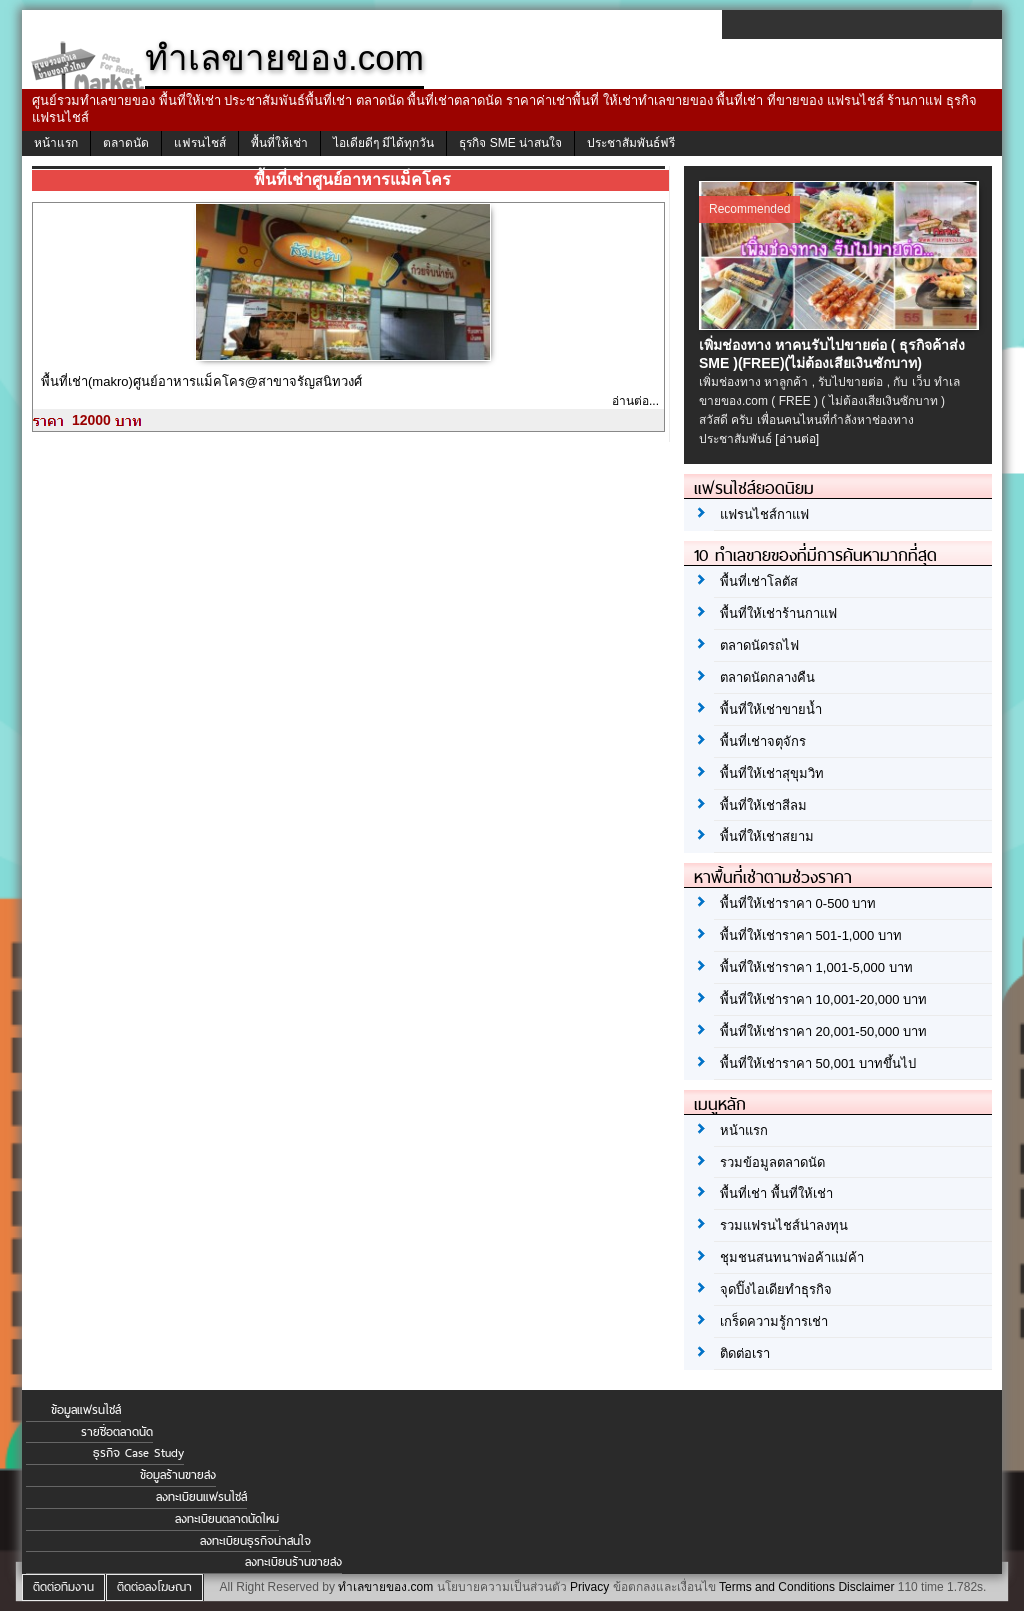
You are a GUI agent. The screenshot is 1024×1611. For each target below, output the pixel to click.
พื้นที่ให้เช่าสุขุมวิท (772, 773)
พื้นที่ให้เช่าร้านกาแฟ (778, 613)
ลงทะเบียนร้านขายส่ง (293, 1562)
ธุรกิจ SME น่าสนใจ (510, 143)
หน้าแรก (56, 143)
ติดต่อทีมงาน (63, 1587)
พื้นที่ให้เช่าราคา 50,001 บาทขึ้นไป (818, 1063)
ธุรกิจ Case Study (138, 1453)
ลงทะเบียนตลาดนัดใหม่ (227, 1519)
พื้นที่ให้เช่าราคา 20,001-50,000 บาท (823, 1031)
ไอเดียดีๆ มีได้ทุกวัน (383, 143)
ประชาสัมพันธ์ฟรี (631, 143)
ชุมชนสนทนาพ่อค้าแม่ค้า (792, 1257)
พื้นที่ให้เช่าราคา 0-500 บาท (798, 903)
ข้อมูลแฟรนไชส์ (86, 1410)
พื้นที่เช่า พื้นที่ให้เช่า (776, 1193)
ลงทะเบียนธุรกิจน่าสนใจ (255, 1541)
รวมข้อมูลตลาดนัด (772, 1162)
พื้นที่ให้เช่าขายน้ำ (771, 709)
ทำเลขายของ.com (385, 1587)
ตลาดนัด (126, 143)
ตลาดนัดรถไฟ (759, 645)
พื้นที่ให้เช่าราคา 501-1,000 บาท (811, 935)
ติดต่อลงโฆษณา (154, 1587)
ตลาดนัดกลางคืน (767, 677)
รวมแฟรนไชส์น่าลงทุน (784, 1225)
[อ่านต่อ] (797, 439)
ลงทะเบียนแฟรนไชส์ (201, 1497)
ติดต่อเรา (745, 1353)
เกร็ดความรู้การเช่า (774, 1321)
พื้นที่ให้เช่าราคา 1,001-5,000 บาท (816, 967)
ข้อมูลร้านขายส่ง (178, 1475)
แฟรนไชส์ (200, 143)
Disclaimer (866, 1587)
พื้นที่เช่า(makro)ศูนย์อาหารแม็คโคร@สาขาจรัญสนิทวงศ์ (201, 381)
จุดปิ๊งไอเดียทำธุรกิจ (776, 1289)
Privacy (589, 1587)
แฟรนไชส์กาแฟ (764, 514)
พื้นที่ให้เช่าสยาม (767, 836)
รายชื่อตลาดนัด (117, 1432)
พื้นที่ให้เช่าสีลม (763, 805)
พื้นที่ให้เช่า (279, 143)
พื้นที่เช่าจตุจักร (763, 741)
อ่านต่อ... (635, 401)
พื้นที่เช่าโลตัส (759, 581)
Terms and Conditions (777, 1587)
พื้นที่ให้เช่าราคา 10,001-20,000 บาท (823, 999)
